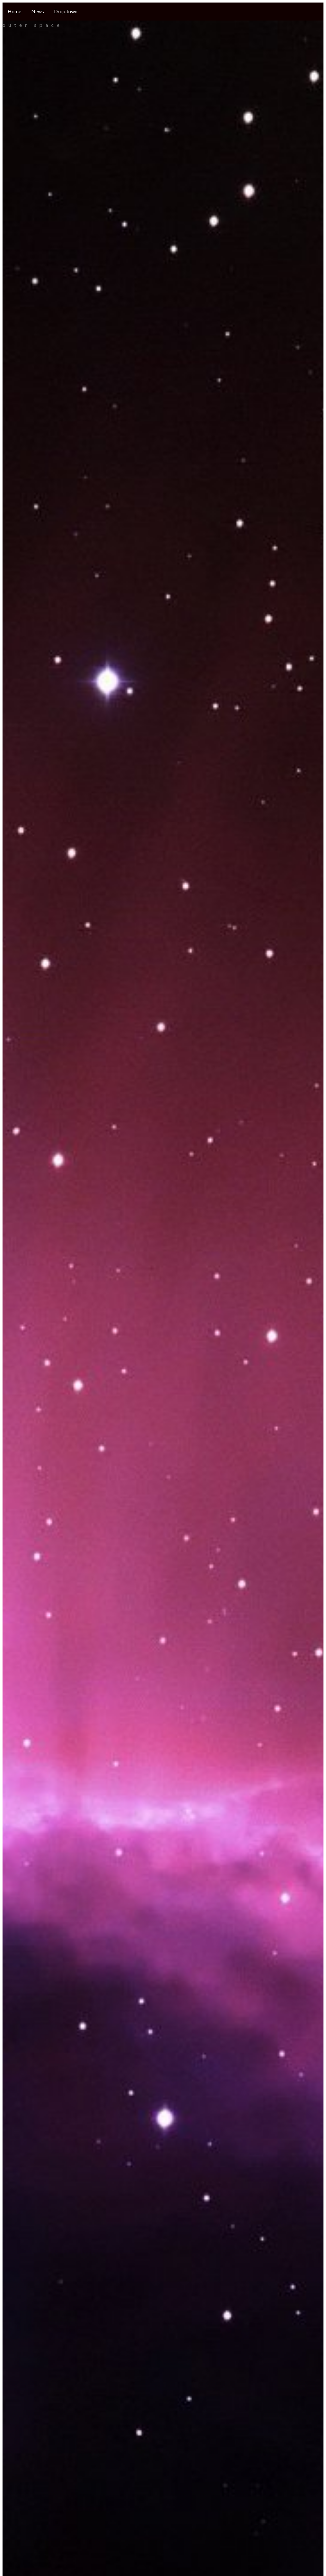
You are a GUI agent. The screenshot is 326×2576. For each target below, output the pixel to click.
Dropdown (65, 11)
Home (14, 11)
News (37, 11)
